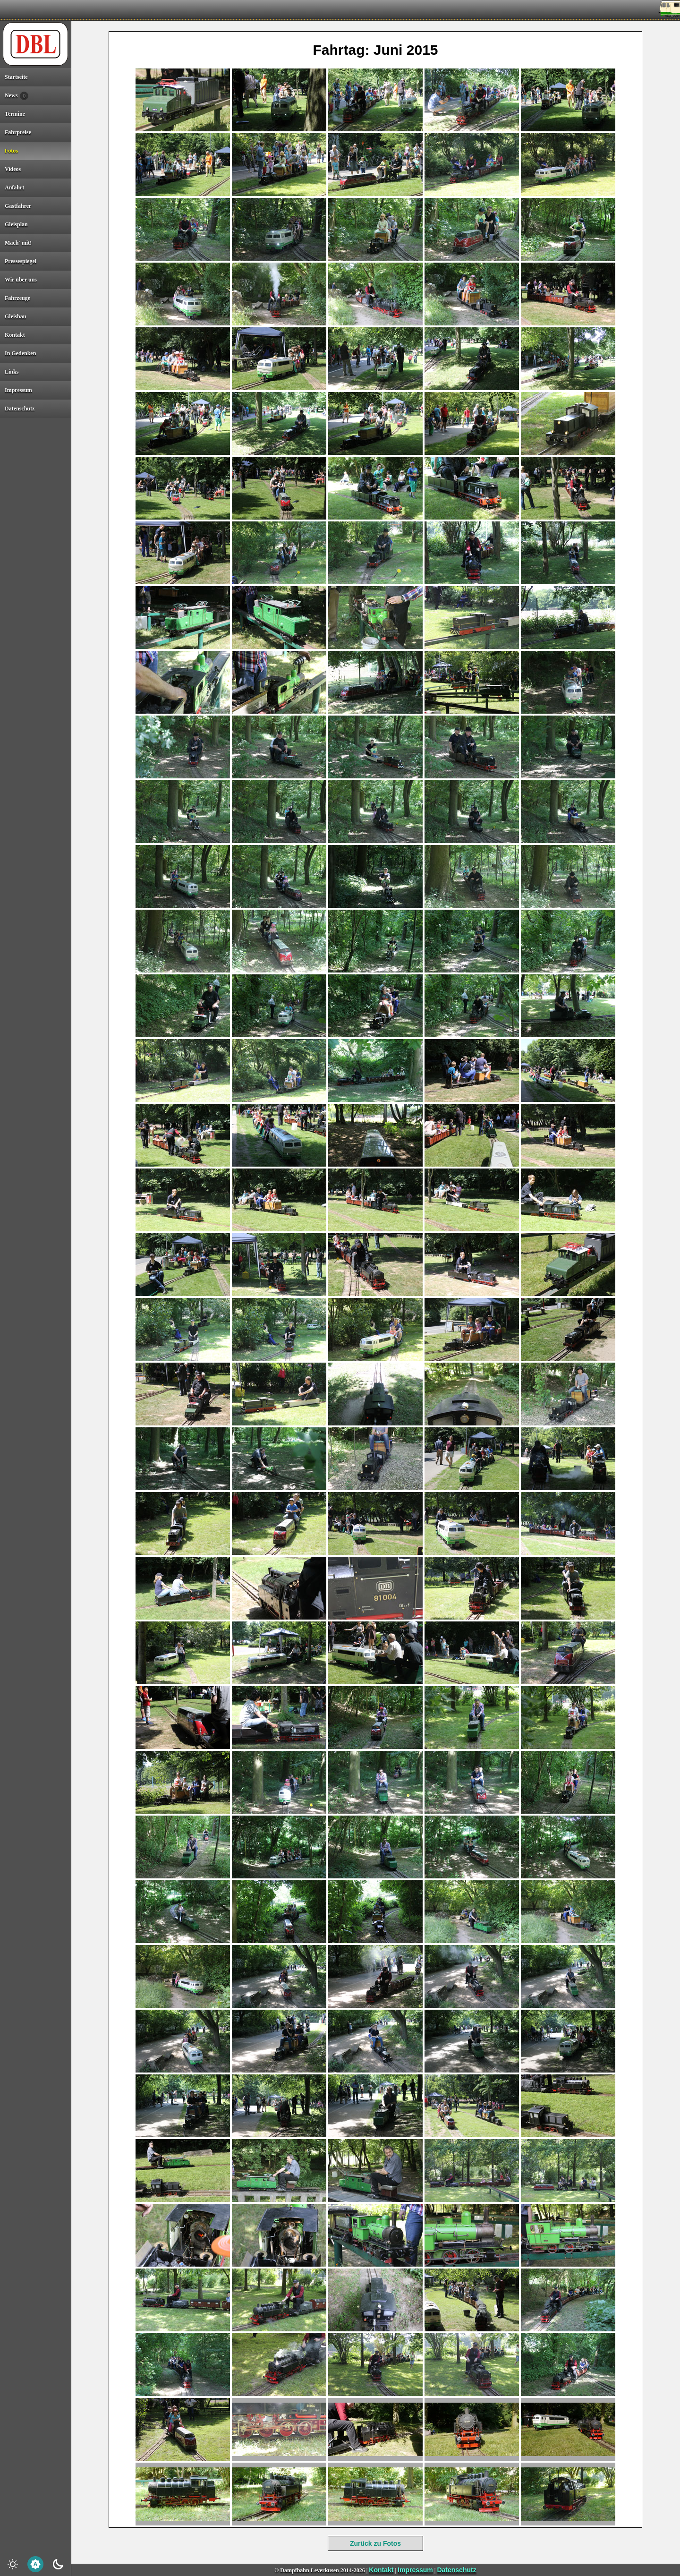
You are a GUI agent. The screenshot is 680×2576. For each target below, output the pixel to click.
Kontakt (381, 2570)
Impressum (415, 2570)
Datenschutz (456, 2570)
